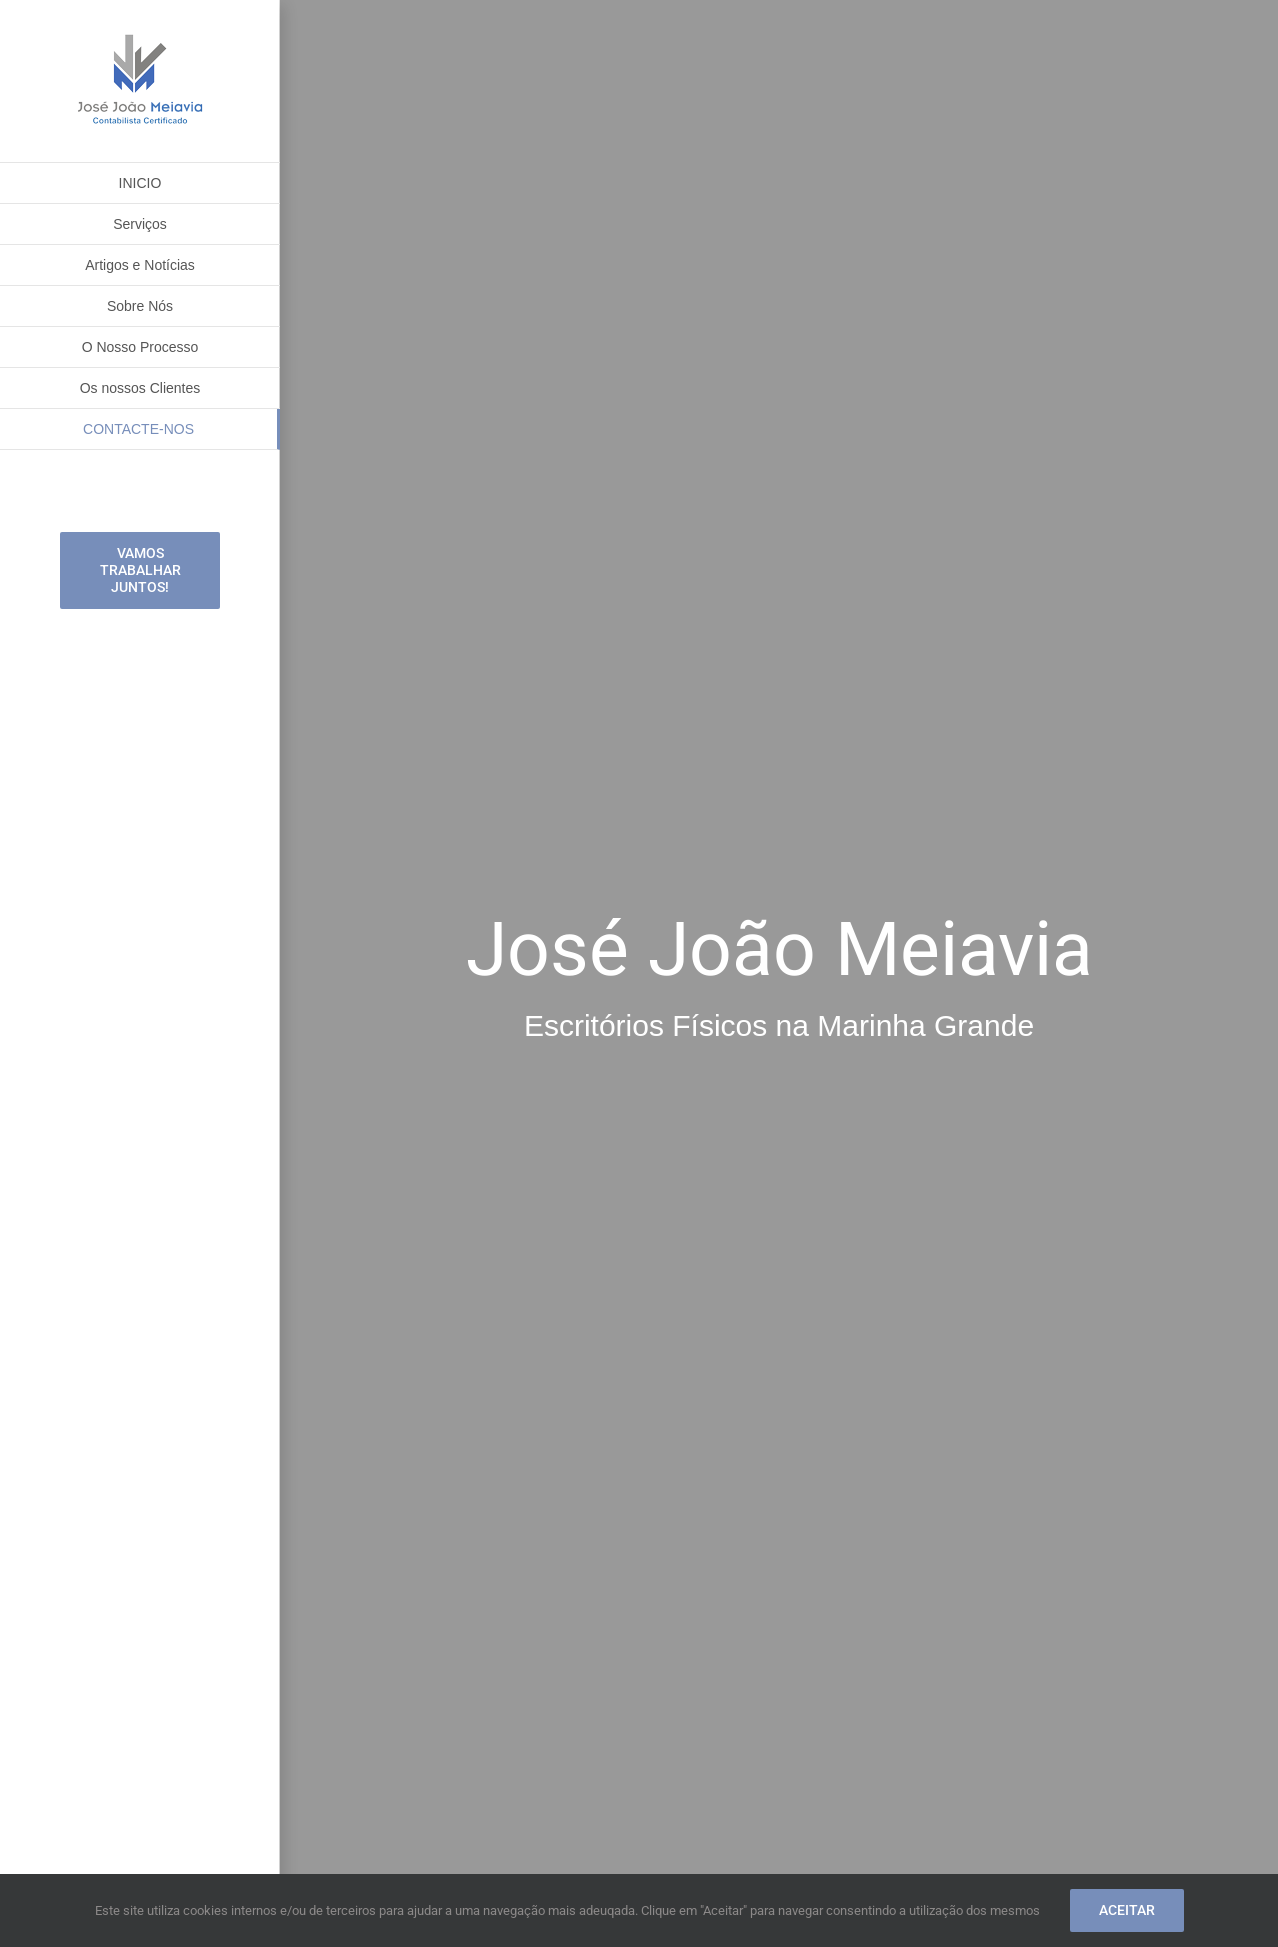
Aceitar (1127, 1910)
